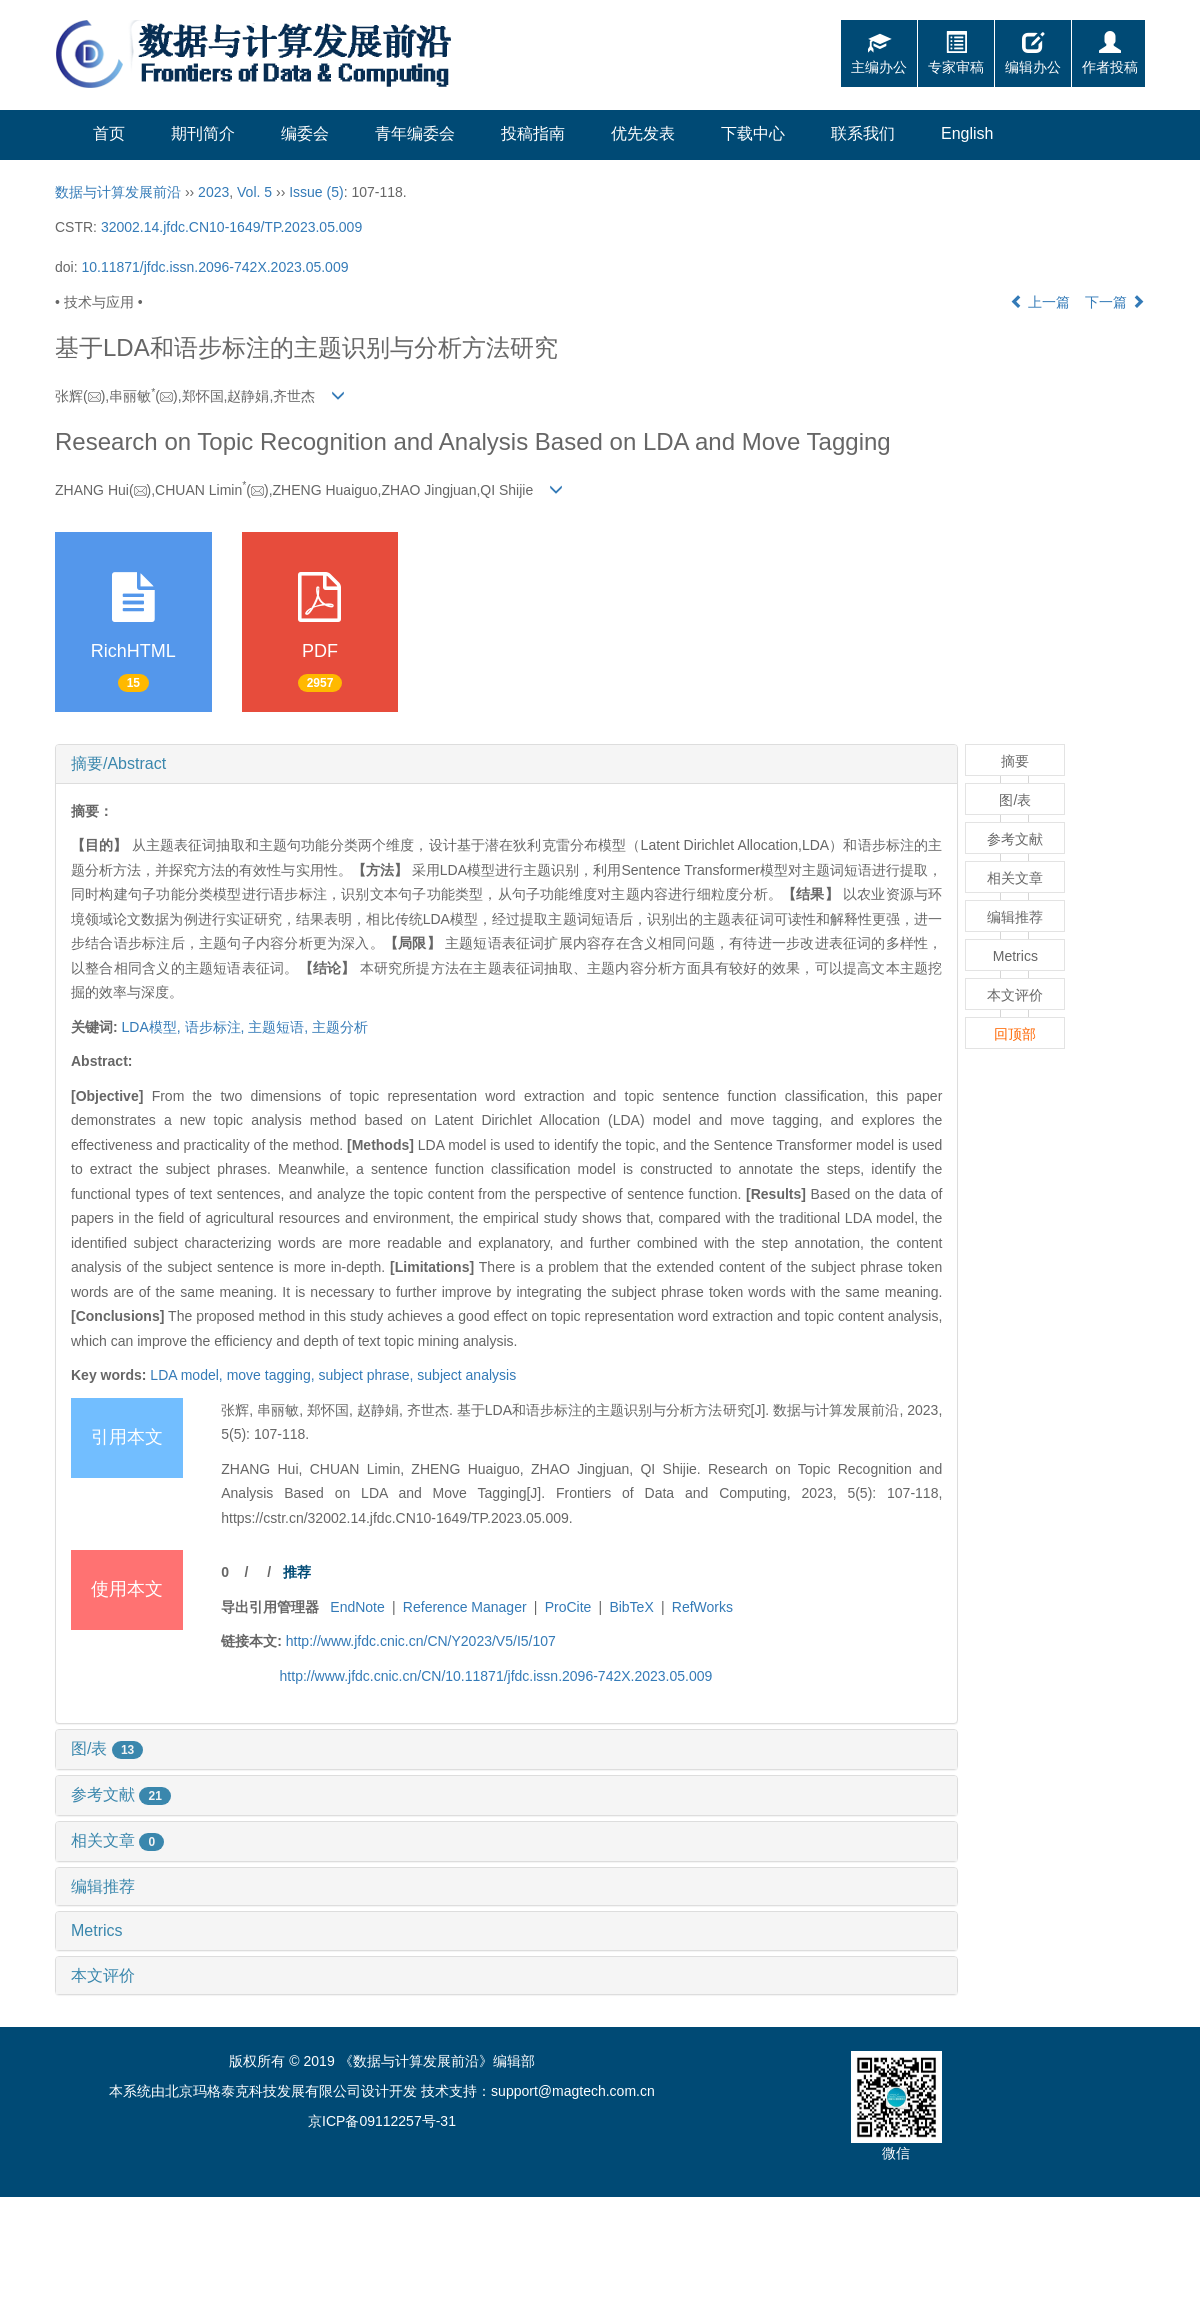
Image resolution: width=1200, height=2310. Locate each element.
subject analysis (466, 1375)
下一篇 (1115, 302)
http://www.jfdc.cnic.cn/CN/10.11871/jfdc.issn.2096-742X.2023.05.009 (496, 1676)
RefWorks (702, 1607)
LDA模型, (153, 1027)
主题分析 (340, 1027)
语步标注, (217, 1027)
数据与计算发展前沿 (118, 192)
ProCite (568, 1607)
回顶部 (1015, 1034)
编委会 (305, 133)
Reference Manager (465, 1607)
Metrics (97, 1930)
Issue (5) (316, 192)
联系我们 (863, 133)
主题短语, (280, 1027)
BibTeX (631, 1607)
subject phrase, (367, 1375)
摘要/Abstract (118, 763)
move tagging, (273, 1375)
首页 (109, 133)
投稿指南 (533, 133)
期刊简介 (203, 133)
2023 (213, 192)
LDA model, (188, 1375)
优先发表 (643, 133)
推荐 (297, 1572)
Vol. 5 (254, 192)
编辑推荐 (103, 1886)
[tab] (506, 764)
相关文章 (117, 1840)
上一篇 (1040, 302)
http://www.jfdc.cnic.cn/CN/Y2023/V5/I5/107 (421, 1641)
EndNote (357, 1607)
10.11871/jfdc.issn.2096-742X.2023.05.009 (214, 267)
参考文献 (121, 1794)
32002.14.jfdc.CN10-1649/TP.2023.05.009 (231, 227)
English (967, 133)
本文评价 (103, 1975)
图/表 (107, 1748)
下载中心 (753, 133)
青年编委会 (415, 133)
